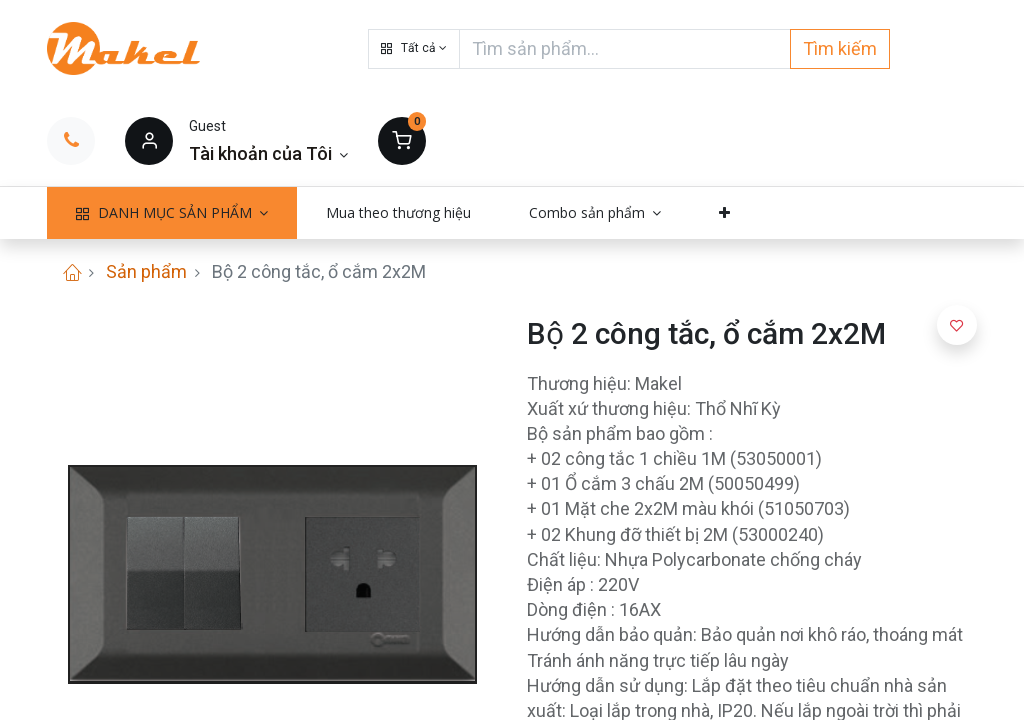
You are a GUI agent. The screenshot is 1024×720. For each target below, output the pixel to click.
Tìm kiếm (840, 48)
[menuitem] (398, 213)
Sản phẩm (146, 271)
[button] (414, 49)
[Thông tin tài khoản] (268, 153)
